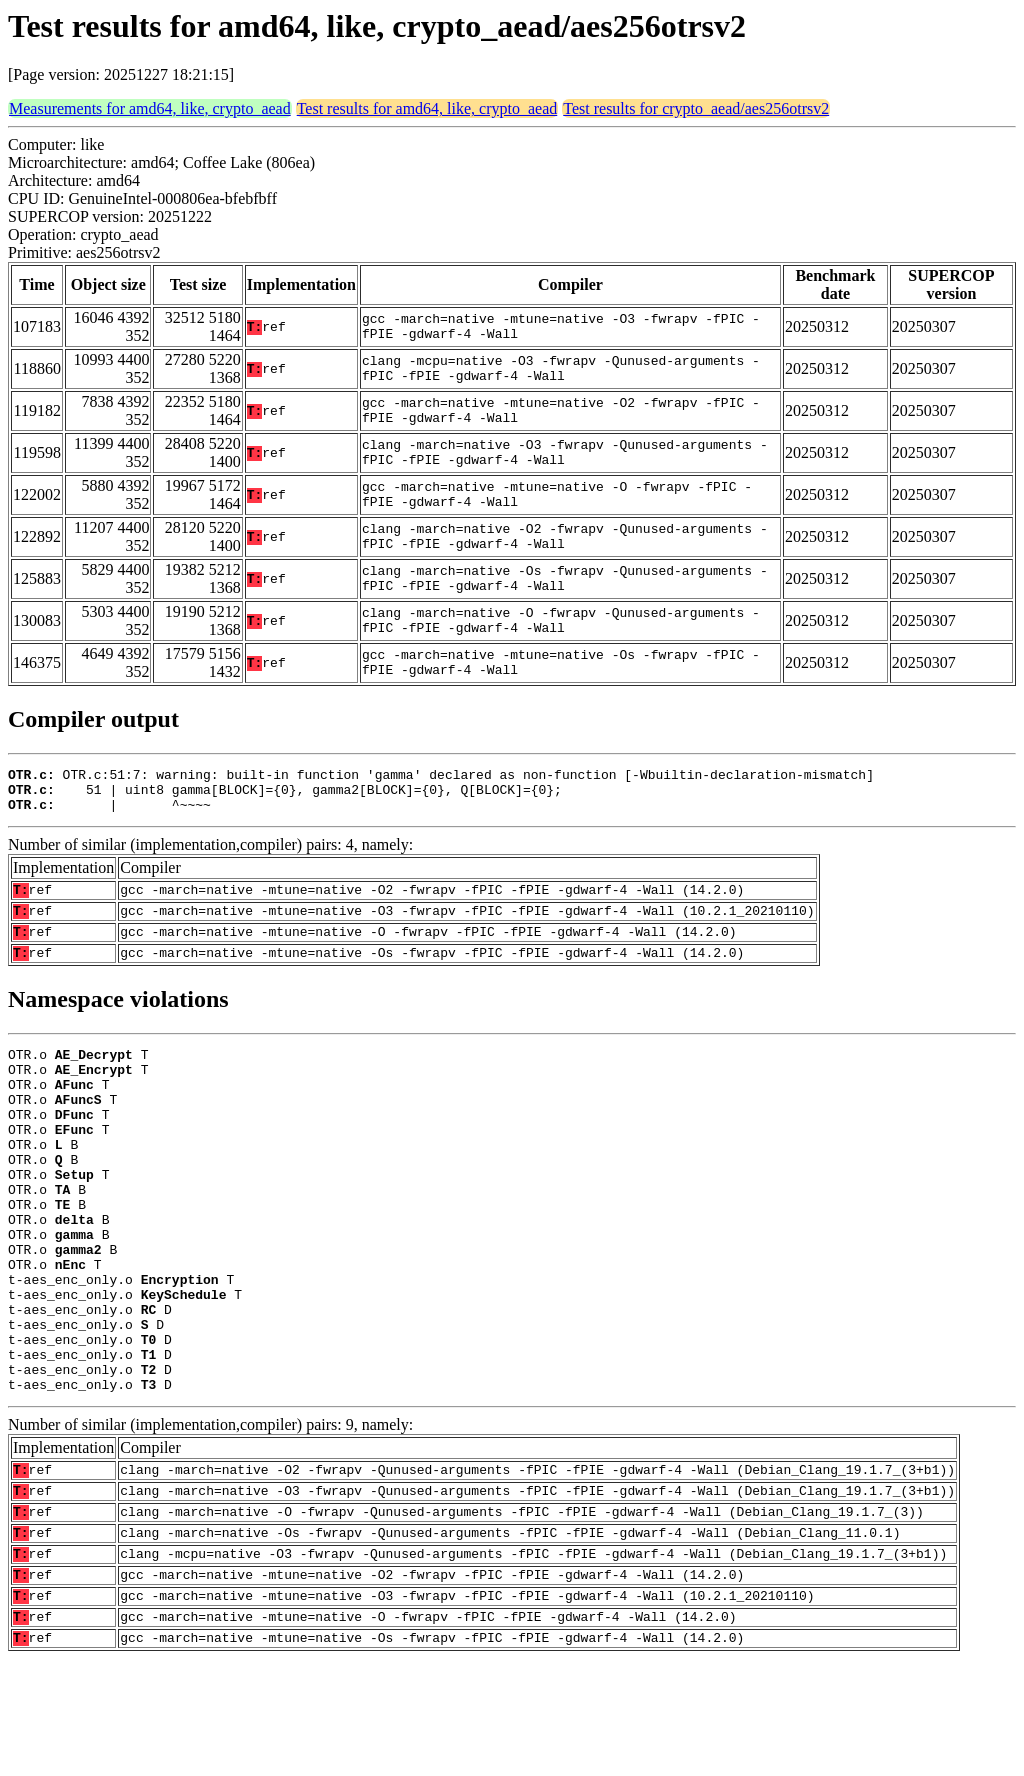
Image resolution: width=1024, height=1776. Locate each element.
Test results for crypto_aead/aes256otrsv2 (696, 108)
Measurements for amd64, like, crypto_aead (150, 108)
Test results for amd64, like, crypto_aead (427, 108)
